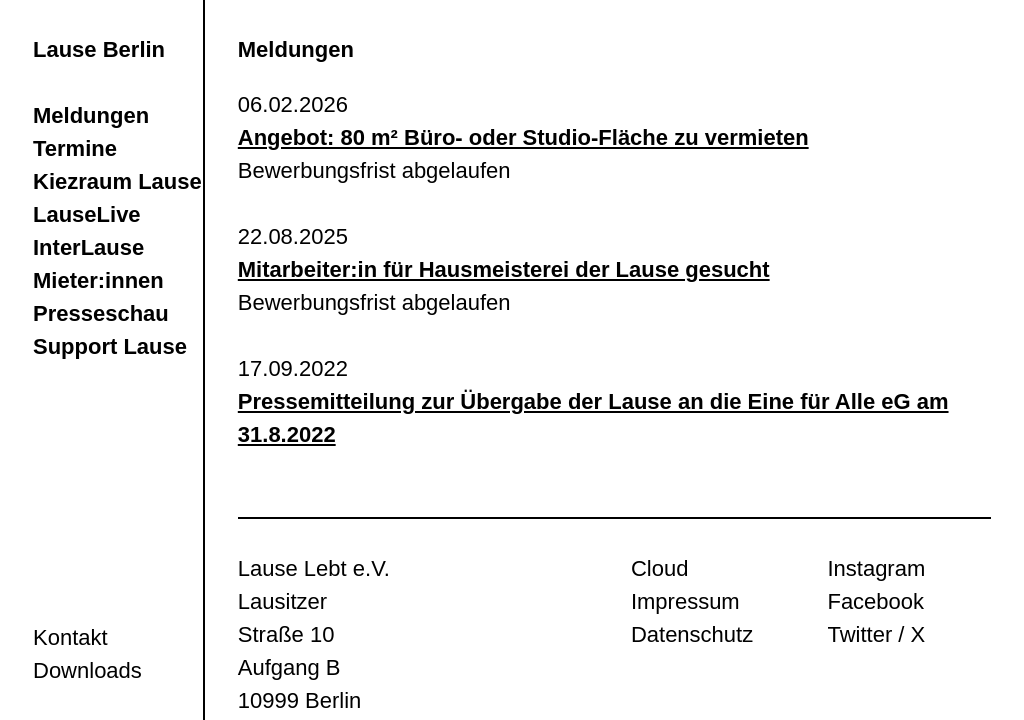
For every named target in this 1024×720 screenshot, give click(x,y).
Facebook (875, 601)
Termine (75, 148)
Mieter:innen (98, 280)
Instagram (876, 568)
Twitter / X (876, 634)
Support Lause (110, 346)
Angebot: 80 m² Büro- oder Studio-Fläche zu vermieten (523, 137)
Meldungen (91, 115)
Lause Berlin (99, 49)
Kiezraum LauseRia (134, 181)
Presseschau (101, 313)
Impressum (685, 601)
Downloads (87, 670)
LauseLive (87, 214)
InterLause (88, 247)
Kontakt (70, 637)
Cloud (659, 568)
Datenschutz (692, 634)
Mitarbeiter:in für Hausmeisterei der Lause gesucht (504, 269)
